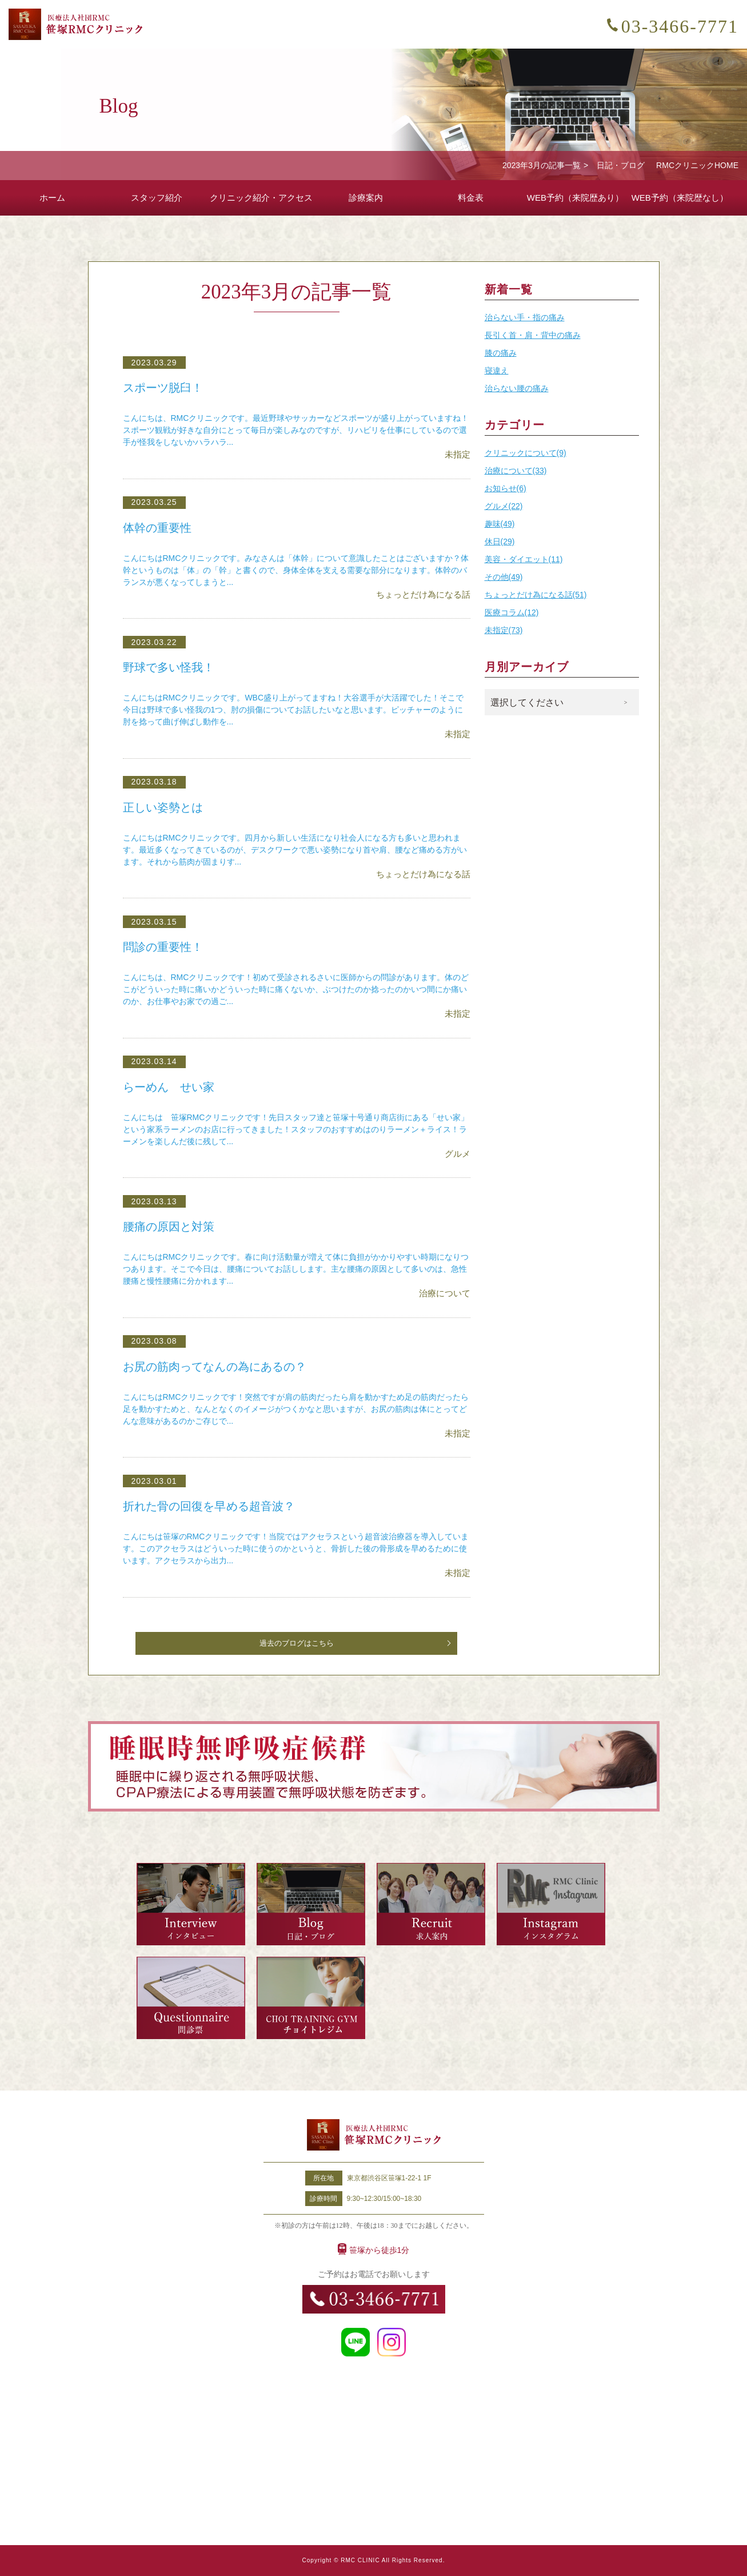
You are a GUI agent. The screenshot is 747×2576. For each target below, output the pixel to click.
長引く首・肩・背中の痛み (533, 335)
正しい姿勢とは (165, 807)
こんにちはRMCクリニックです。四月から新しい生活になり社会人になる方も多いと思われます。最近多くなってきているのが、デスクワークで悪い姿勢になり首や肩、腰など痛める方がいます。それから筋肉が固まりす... (295, 849)
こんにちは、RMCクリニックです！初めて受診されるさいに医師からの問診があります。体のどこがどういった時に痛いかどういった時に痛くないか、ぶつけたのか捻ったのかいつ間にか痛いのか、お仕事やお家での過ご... (296, 989)
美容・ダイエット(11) (524, 559)
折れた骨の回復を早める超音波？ (213, 1506)
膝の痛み (501, 352)
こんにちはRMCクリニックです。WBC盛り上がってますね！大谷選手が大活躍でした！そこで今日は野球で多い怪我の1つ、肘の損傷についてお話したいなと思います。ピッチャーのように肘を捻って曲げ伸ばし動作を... (293, 709)
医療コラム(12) (512, 612)
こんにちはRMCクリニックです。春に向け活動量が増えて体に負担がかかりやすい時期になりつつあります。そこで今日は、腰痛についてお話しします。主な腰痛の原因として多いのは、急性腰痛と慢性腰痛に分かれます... (296, 1268)
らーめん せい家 (171, 1087)
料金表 (471, 197)
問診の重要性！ (165, 947)
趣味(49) (500, 523)
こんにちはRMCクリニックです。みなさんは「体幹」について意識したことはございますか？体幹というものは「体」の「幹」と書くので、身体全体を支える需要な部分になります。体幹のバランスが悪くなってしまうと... (296, 570)
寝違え (497, 370)
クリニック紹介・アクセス (261, 197)
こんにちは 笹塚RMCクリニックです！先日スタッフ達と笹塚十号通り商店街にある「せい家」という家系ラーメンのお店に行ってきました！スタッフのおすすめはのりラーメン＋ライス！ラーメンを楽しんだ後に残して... (296, 1129)
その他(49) (504, 577)
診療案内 (366, 197)
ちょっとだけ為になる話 (423, 594)
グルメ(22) (504, 506)
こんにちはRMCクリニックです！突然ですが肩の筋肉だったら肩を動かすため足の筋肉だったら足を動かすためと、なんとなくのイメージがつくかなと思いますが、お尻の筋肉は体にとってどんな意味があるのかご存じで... (296, 1409)
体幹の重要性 (159, 527)
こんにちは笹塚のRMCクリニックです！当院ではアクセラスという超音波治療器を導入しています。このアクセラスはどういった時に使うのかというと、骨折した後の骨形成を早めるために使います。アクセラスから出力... (296, 1548)
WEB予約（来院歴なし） (680, 197)
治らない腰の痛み (517, 388)
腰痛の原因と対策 (171, 1226)
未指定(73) (504, 630)
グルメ (457, 1153)
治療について (444, 1293)
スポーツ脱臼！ (165, 387)
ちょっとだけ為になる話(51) (536, 594)
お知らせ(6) (505, 488)
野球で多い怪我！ (171, 667)
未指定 (457, 454)
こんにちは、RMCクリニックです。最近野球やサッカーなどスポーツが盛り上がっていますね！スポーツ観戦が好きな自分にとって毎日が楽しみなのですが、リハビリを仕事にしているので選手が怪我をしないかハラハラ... (296, 430)
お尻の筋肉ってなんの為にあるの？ (219, 1366)
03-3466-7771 (679, 26)
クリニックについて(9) (525, 452)
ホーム (52, 197)
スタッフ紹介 (156, 197)
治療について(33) (516, 470)
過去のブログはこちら (297, 1643)
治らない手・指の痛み (525, 317)
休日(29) (500, 541)
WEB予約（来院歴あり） (575, 197)
